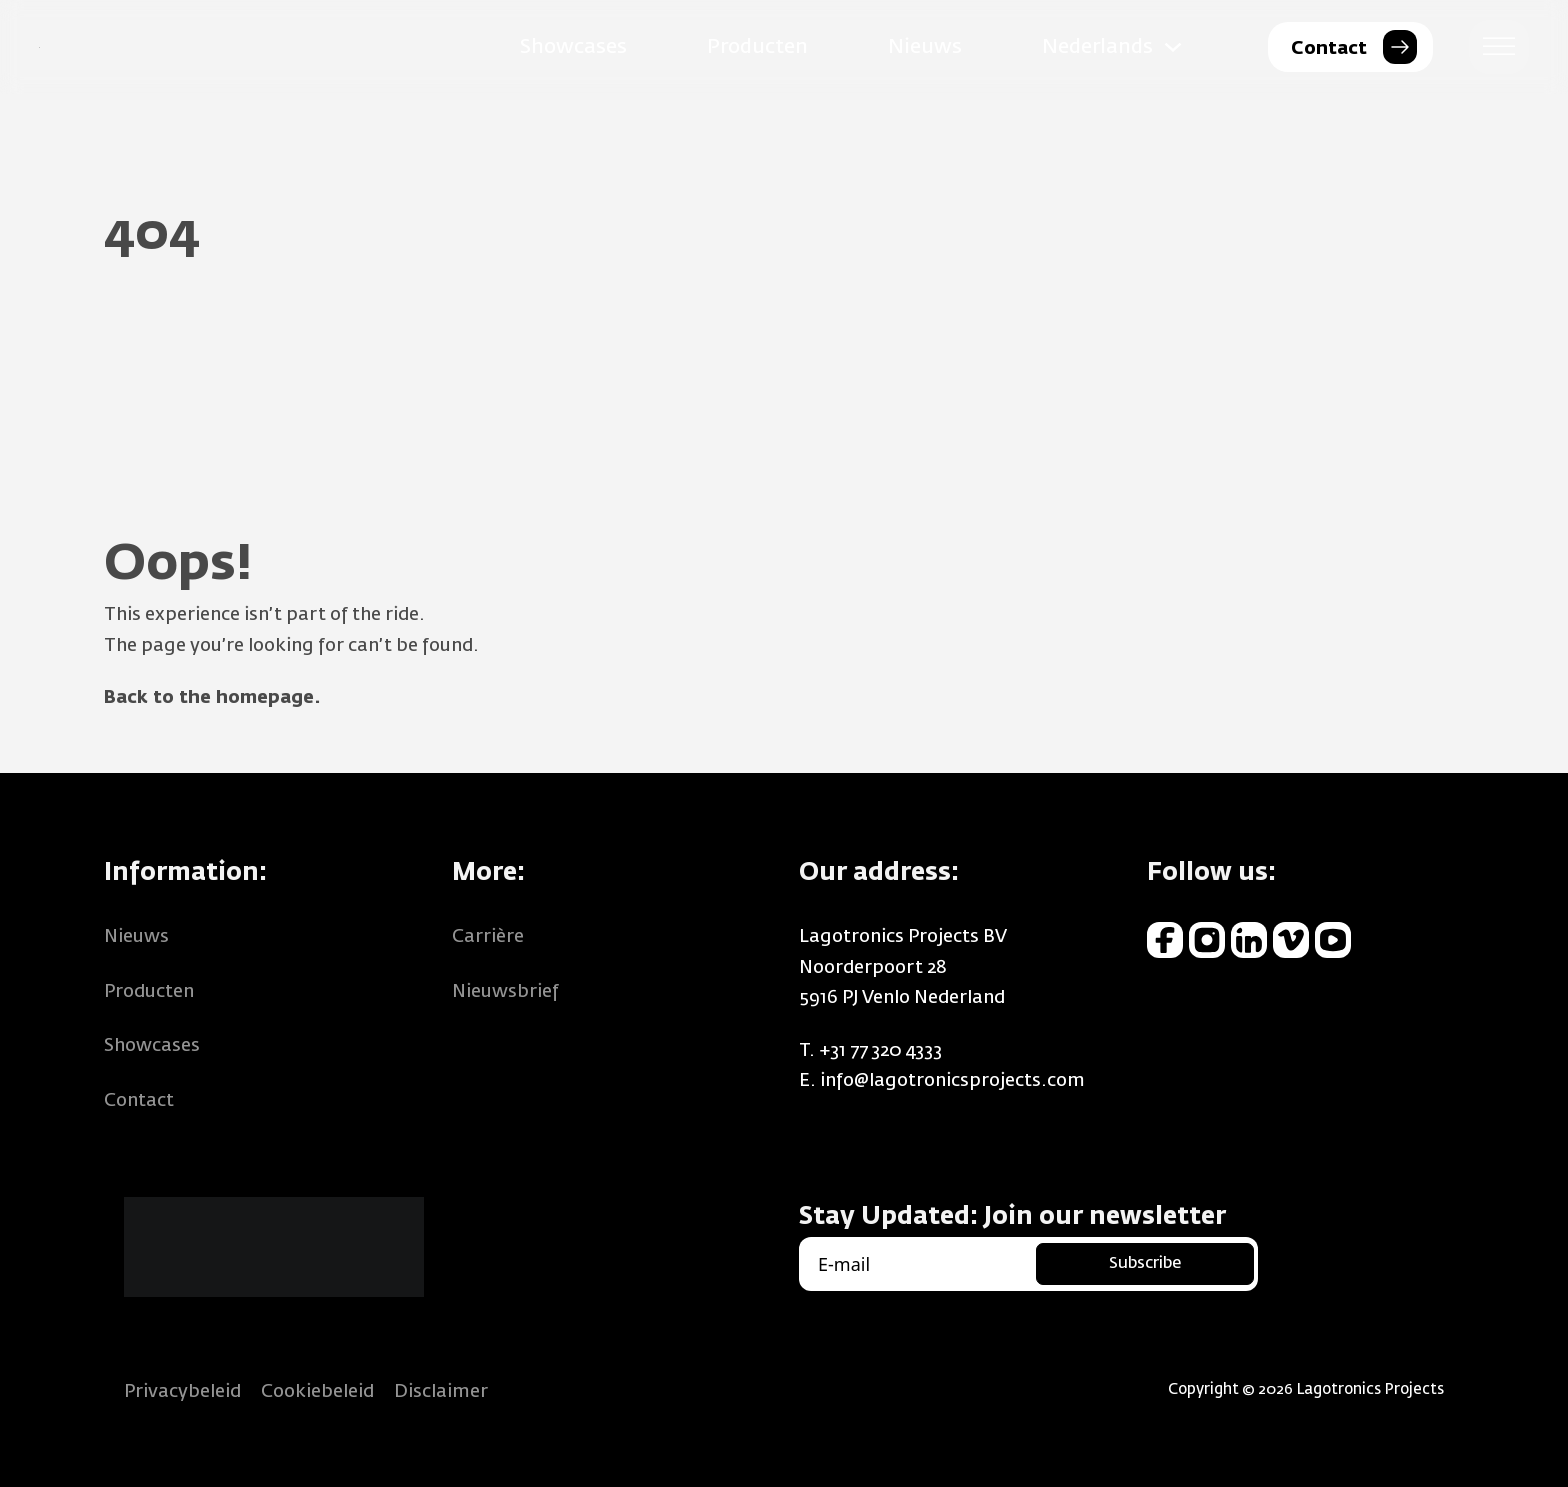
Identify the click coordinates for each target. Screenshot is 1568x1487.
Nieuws (925, 47)
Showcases (573, 47)
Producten (757, 47)
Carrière (488, 937)
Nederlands (1097, 47)
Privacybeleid (182, 1392)
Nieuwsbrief (505, 992)
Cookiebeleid (317, 1392)
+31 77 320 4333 (880, 1051)
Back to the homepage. (212, 698)
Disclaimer (441, 1392)
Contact (139, 1101)
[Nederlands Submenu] (1173, 47)
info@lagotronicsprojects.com (952, 1081)
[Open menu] (1499, 47)
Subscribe (1145, 1264)
